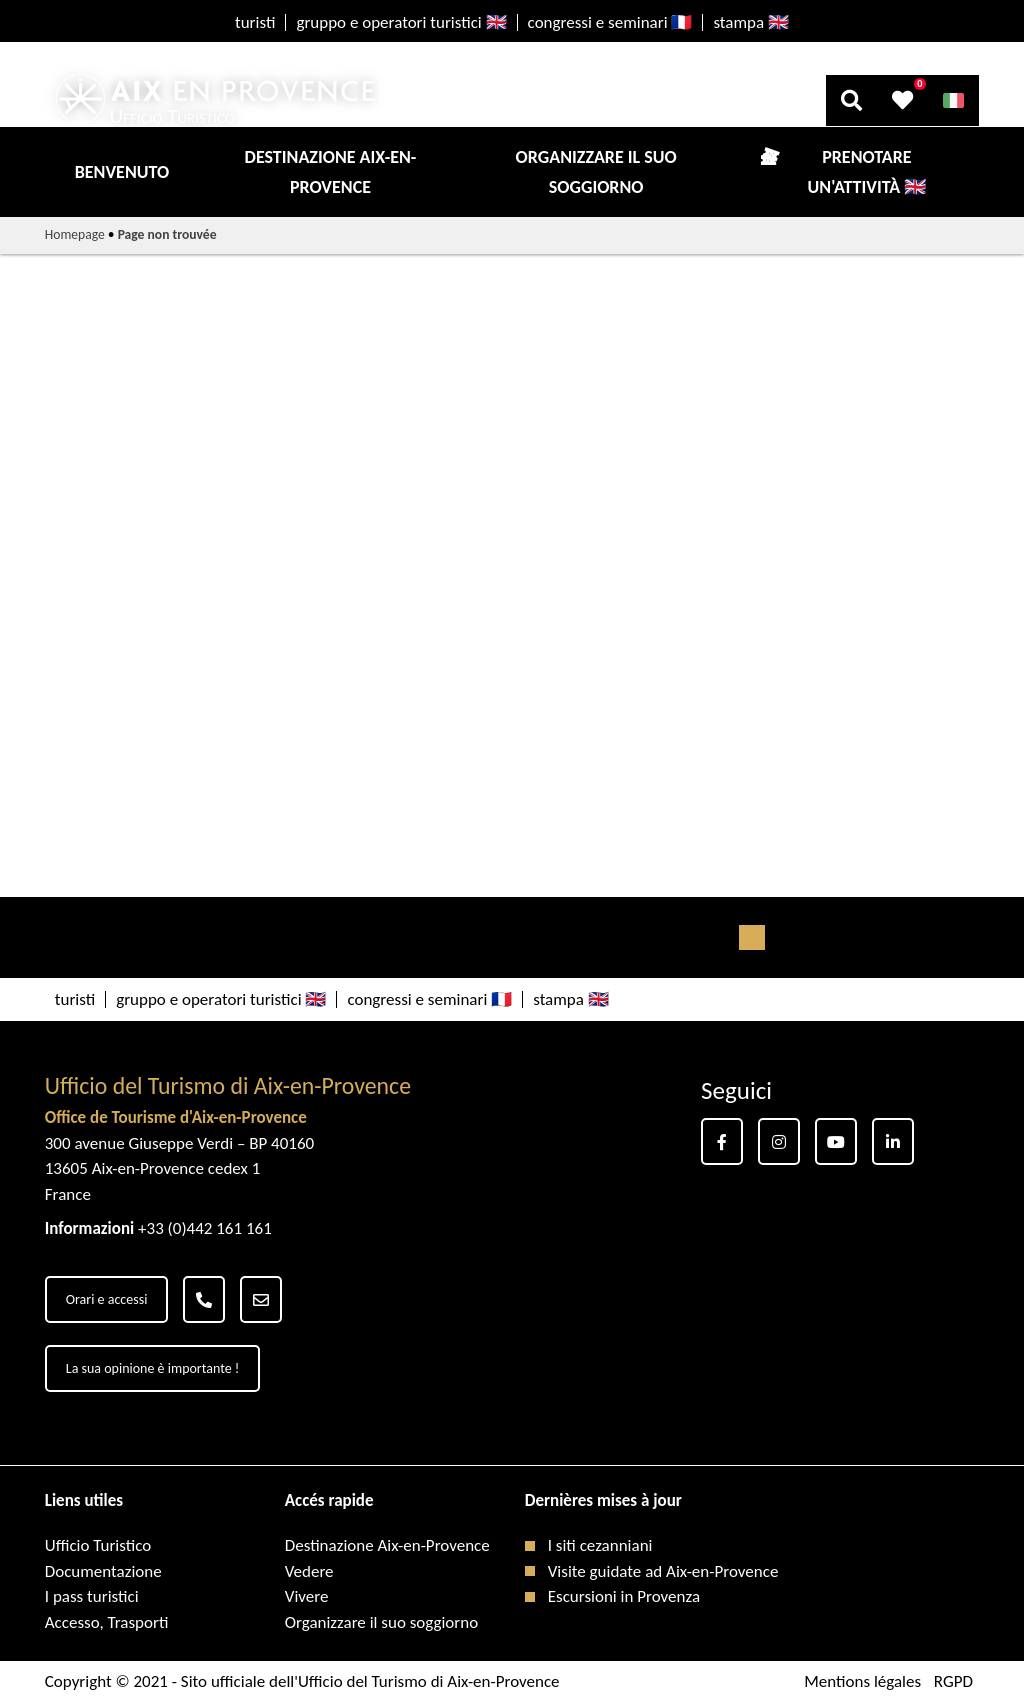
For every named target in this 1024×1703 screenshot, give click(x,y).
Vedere (309, 1571)
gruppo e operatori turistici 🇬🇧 (401, 22)
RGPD (953, 1681)
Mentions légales (862, 1681)
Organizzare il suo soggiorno (596, 172)
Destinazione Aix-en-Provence (331, 172)
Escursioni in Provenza (624, 1596)
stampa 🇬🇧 (751, 22)
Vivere (307, 1596)
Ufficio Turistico (98, 1545)
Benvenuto (122, 172)
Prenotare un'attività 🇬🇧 (867, 172)
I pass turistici (92, 1596)
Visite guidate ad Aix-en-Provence (663, 1571)
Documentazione (103, 1571)
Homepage (75, 234)
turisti (255, 22)
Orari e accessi (107, 1299)
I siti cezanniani (600, 1545)
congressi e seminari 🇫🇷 (610, 22)
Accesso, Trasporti (107, 1622)
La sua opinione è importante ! (153, 1368)
